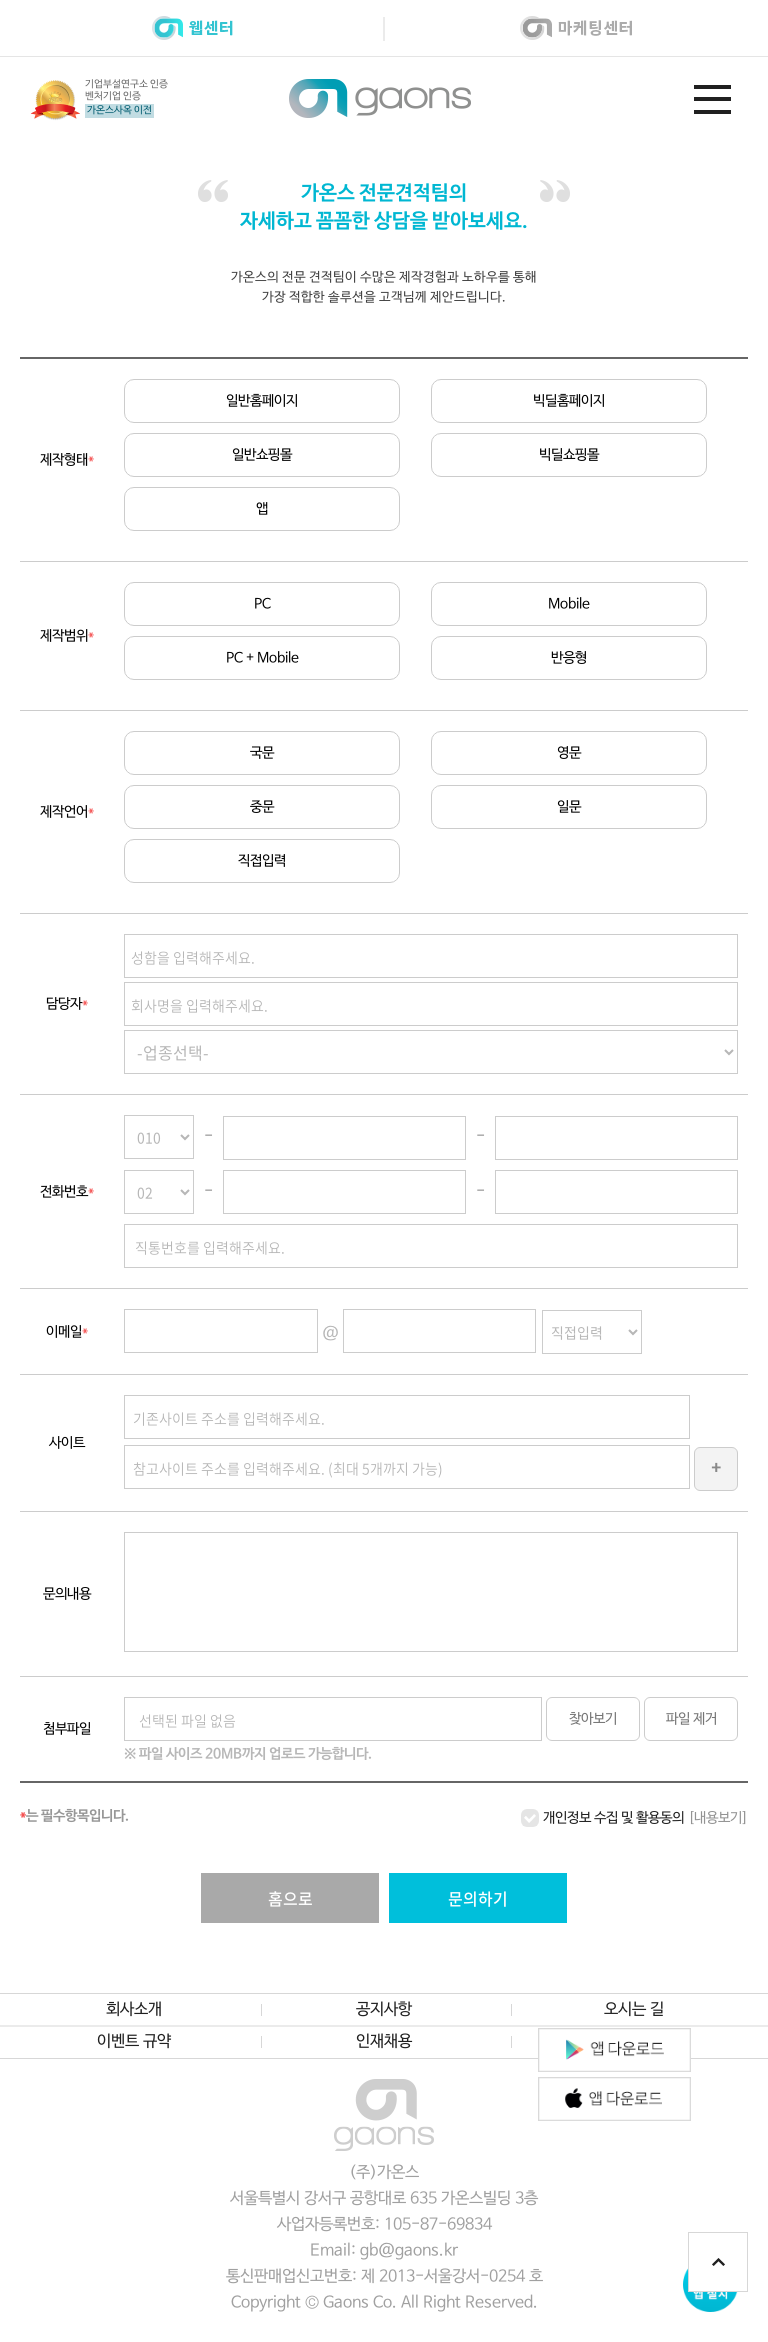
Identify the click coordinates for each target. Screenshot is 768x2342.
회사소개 (134, 2011)
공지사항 (384, 2011)
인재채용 (384, 2043)
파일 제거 (691, 1720)
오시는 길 (634, 2011)
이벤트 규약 (134, 2043)
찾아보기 (593, 1720)
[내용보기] (718, 1819)
